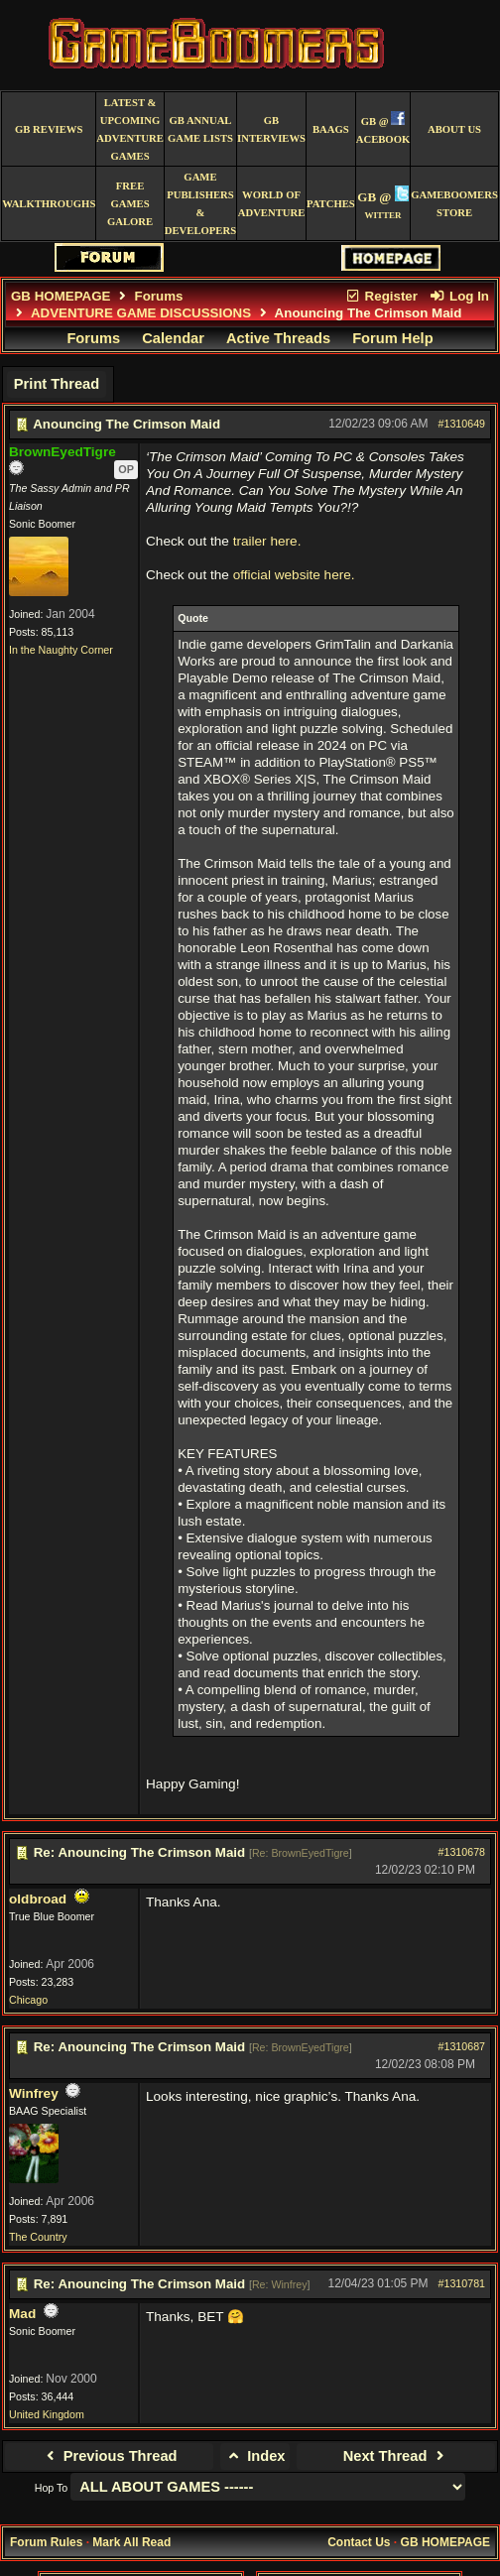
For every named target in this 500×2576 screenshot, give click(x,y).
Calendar (173, 338)
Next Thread (396, 2456)
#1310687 (461, 2046)
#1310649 (461, 423)
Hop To (51, 2488)
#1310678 (461, 1852)
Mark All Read (131, 2542)
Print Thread (56, 384)
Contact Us (358, 2542)
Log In (459, 296)
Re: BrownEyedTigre (300, 1853)
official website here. (294, 574)
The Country (38, 2237)
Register (381, 296)
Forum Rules (46, 2542)
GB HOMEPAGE (60, 296)
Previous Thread (109, 2456)
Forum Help (392, 338)
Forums (159, 296)
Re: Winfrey (280, 2284)
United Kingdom (46, 2414)
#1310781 (461, 2283)
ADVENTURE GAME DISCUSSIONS (141, 313)
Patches (331, 203)
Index (255, 2456)
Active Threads (278, 338)
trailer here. (267, 541)
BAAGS (330, 129)
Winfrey (34, 2093)
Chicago (28, 2000)
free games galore (130, 204)
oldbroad (37, 1899)
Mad (22, 2313)
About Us (454, 129)
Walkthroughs (48, 203)
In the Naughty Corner (61, 650)
